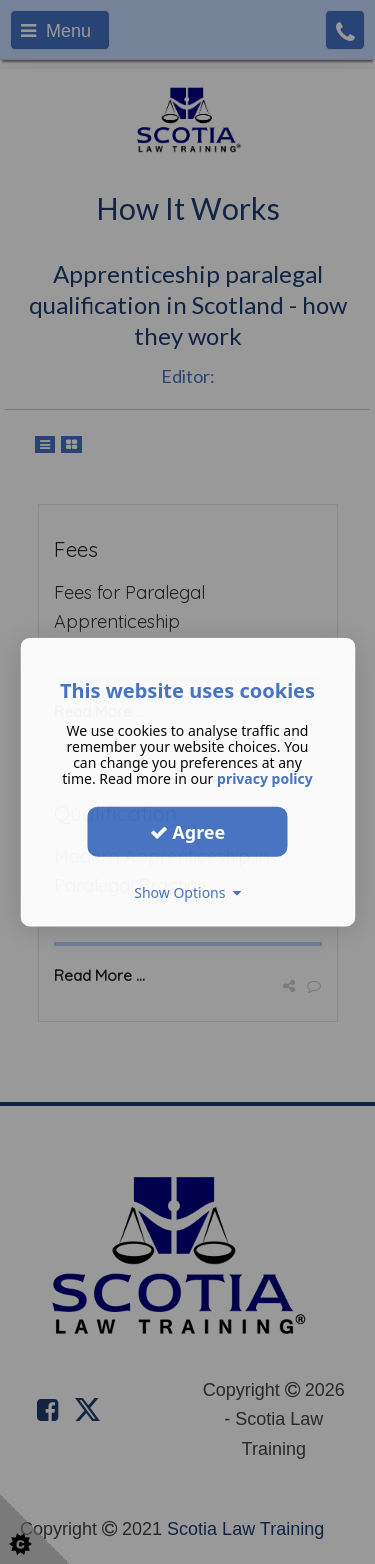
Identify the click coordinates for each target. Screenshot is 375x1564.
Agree (188, 831)
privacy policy (265, 778)
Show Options (187, 892)
